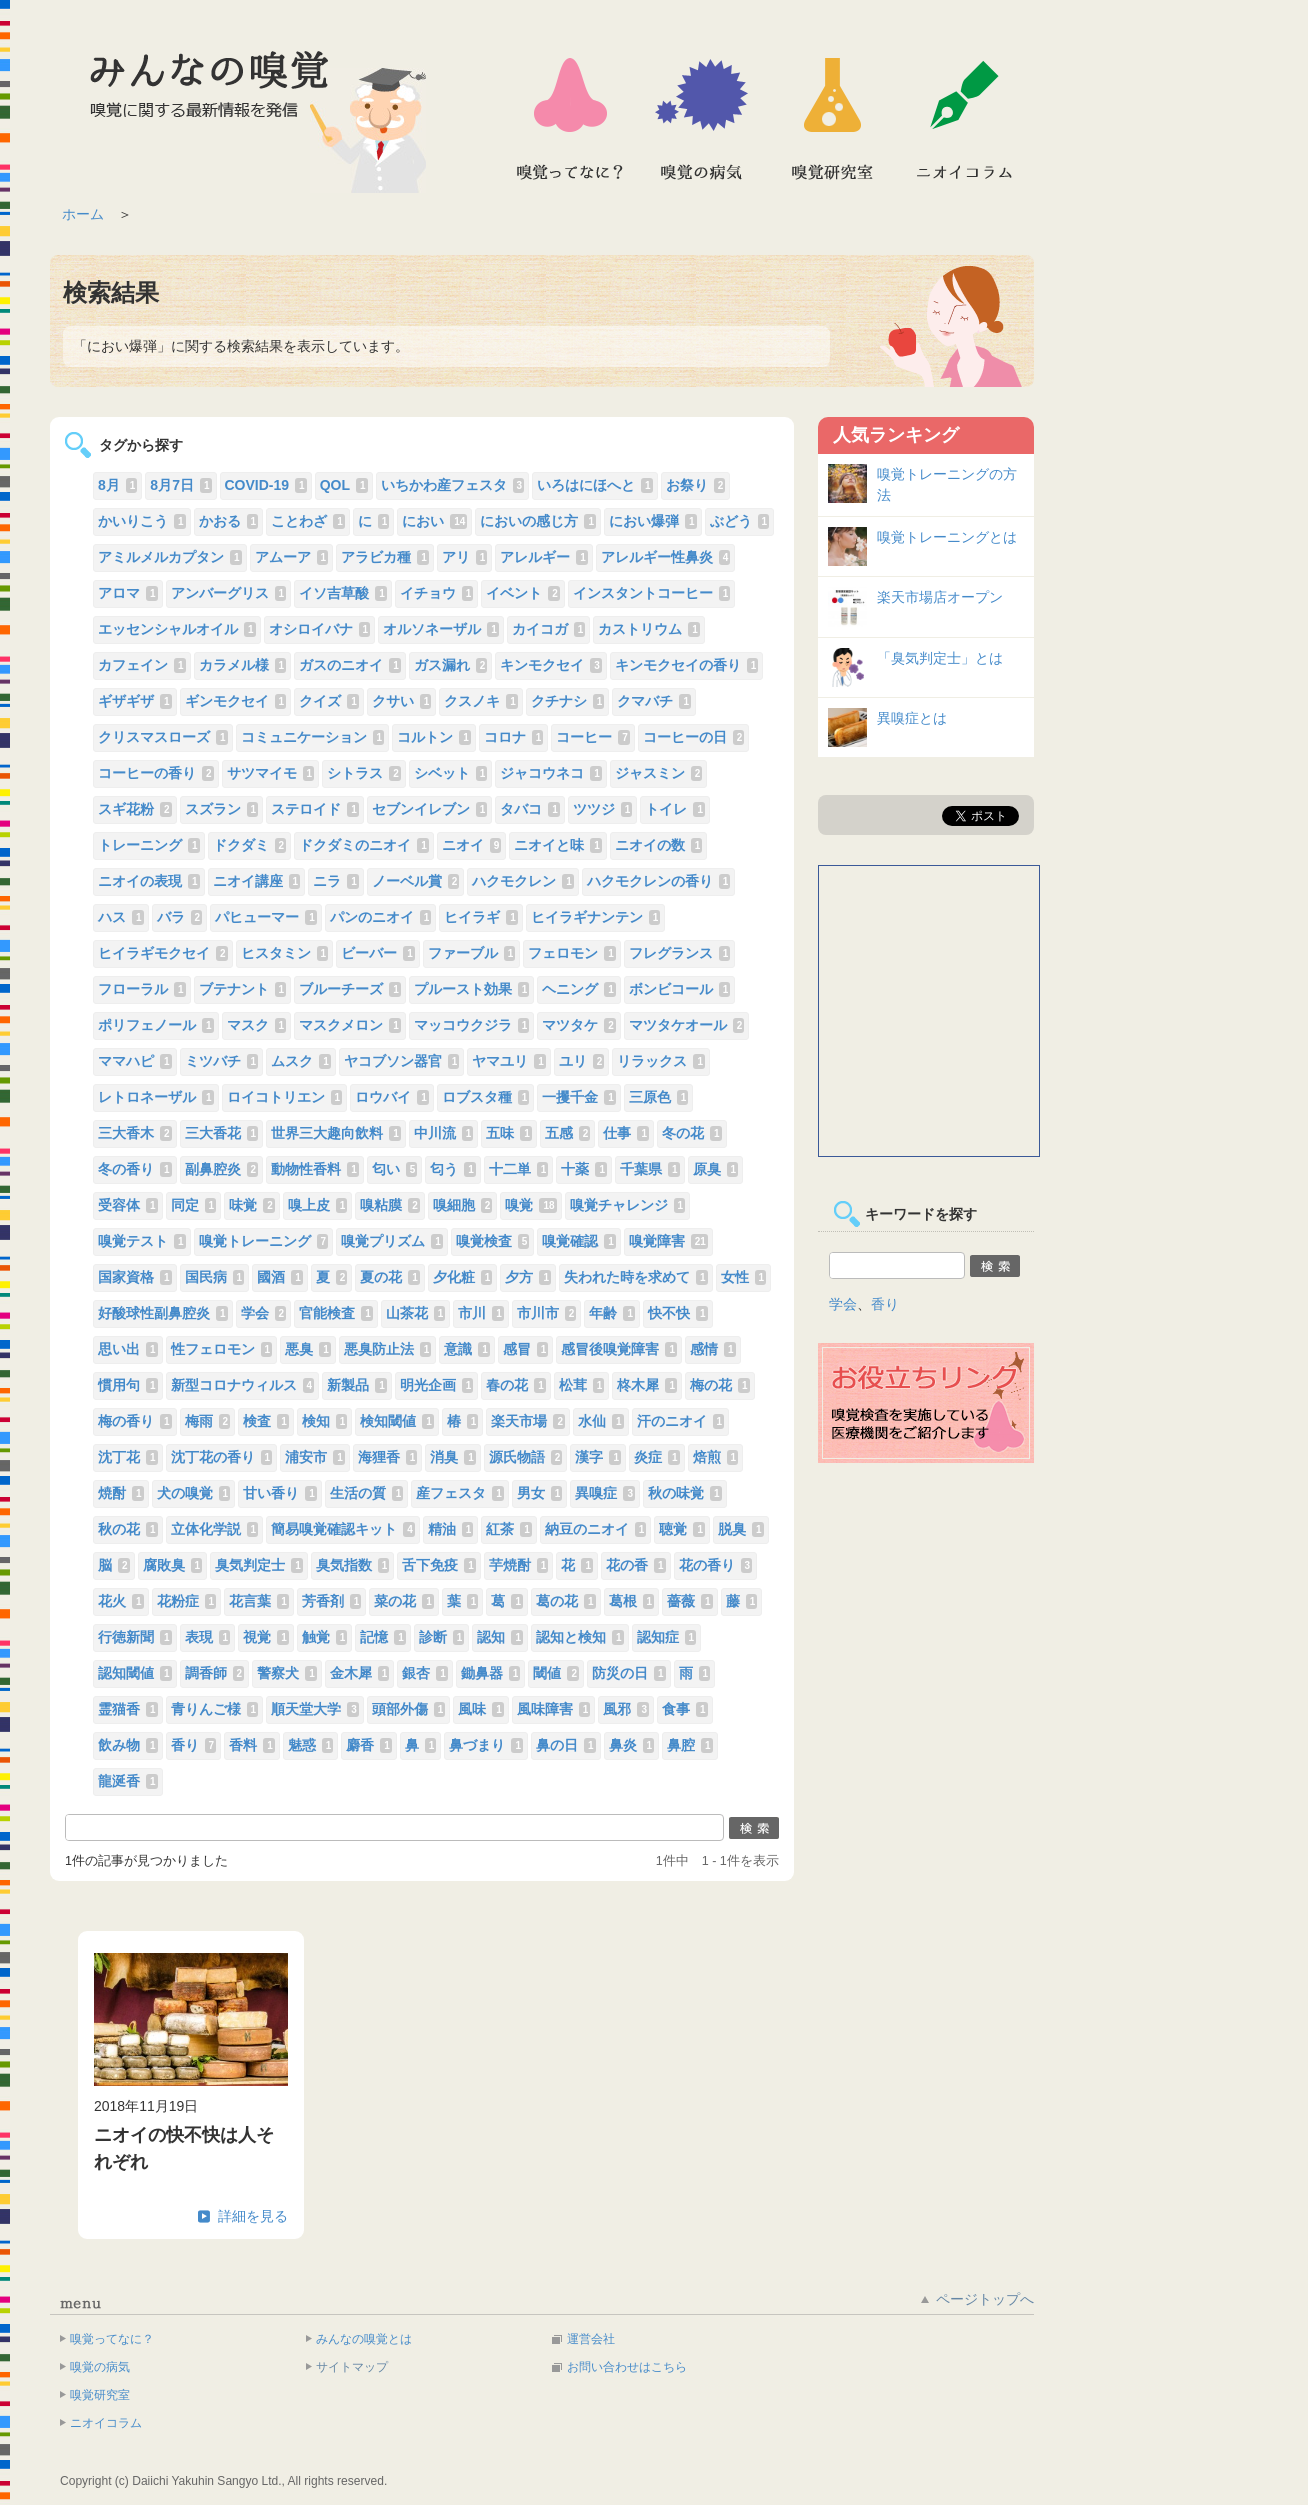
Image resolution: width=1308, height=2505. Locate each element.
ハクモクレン (523, 881)
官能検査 (336, 1313)
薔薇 (690, 1601)
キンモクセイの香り (687, 665)
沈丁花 (128, 1457)
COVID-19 (266, 485)
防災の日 (629, 1673)
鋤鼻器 (491, 1673)
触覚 (325, 1637)
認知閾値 (135, 1673)
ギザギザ (135, 701)
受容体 (128, 1205)
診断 (442, 1637)
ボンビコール (680, 989)
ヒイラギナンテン (596, 917)
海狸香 (388, 1457)
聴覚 (682, 1529)
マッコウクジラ (472, 1025)
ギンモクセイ (236, 701)
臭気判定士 (259, 1565)
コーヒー (593, 737)
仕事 (626, 1133)
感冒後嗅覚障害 (619, 1349)
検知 (325, 1421)
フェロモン (572, 953)
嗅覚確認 (579, 1241)
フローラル (142, 989)
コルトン (434, 737)
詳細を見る (253, 2216)
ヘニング (579, 989)
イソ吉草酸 (343, 593)
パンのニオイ (381, 917)
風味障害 (554, 1709)
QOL (344, 485)
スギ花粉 (135, 809)
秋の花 (128, 1529)
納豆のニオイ (596, 1529)
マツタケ (579, 1025)
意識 (467, 1349)
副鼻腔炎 (222, 1169)
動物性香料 (315, 1169)
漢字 (598, 1457)
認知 (500, 1637)
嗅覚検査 (493, 1241)
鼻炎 (632, 1745)
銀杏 (425, 1673)
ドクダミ (250, 845)
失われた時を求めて (636, 1277)
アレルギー (544, 557)
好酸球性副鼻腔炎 (163, 1313)
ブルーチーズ (350, 989)
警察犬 (287, 1673)
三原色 (659, 1097)
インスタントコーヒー (652, 593)
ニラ (336, 881)
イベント (523, 593)
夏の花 (390, 1277)
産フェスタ (460, 1493)
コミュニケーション (313, 737)
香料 (252, 1745)
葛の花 (566, 1601)
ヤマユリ (509, 1061)
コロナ (514, 737)
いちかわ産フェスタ (453, 485)
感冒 (526, 1349)
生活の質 (367, 1493)
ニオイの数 (659, 845)
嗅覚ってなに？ (570, 118)
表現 (208, 1637)
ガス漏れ (451, 665)
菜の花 (404, 1601)
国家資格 (135, 1277)
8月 (117, 485)
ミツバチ (222, 1061)
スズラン (222, 809)
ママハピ (135, 1061)
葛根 (632, 1601)
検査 (266, 1421)
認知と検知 (580, 1637)
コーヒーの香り (156, 773)
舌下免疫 (439, 1565)
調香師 (215, 1673)
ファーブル (472, 953)
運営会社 (591, 2339)
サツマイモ (271, 773)
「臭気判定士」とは (940, 658)
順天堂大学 (315, 1709)
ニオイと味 (558, 845)
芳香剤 (332, 1601)
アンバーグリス (229, 593)
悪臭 (308, 1349)
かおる (229, 521)
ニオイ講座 (257, 881)
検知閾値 (397, 1421)
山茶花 (416, 1313)
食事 (685, 1709)
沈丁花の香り (222, 1457)
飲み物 (128, 1745)
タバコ (530, 809)
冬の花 (692, 1133)
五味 (509, 1133)
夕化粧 (463, 1277)
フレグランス (680, 953)
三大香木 (135, 1133)
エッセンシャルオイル (177, 629)
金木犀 (360, 1673)
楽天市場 (528, 1421)
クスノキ (481, 701)
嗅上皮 (318, 1205)
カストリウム (649, 629)
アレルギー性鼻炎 (666, 557)
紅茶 (509, 1529)
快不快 (678, 1313)
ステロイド (315, 809)
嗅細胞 (463, 1205)
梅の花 (720, 1385)
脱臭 (741, 1529)
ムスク (301, 1061)
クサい (402, 701)
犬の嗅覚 (194, 1493)
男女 (540, 1493)
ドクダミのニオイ (364, 845)
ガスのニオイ (350, 665)
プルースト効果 (472, 989)
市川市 (547, 1313)
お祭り (696, 485)
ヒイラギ (481, 917)
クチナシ (568, 701)
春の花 (516, 1385)
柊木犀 (647, 1385)
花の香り (716, 1565)
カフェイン (142, 665)
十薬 (584, 1169)
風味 (481, 1709)
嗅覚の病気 (701, 118)
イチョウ (437, 593)
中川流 (444, 1133)
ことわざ (308, 521)
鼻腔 (690, 1745)
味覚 (252, 1205)
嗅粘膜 (390, 1205)
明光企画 (437, 1385)
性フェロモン (222, 1349)
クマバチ (654, 701)
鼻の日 (566, 1745)
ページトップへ (985, 2299)
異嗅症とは (912, 718)
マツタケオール (687, 1025)
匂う (453, 1169)
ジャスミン (659, 773)
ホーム (83, 214)
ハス (121, 917)
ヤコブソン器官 (402, 1061)
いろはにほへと (595, 485)
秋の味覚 (685, 1493)
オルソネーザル (441, 629)
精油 (451, 1529)
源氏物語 (526, 1457)
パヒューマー (266, 917)
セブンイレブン (430, 809)
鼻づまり (486, 1745)
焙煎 (716, 1457)
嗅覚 (530, 1205)
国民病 (215, 1277)
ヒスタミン (285, 953)
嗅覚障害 (668, 1241)
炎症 (657, 1457)
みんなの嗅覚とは (364, 2339)
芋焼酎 (519, 1565)
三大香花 (222, 1133)
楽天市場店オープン (940, 597)
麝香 (369, 1745)
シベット (451, 773)
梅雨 (208, 1421)
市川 (481, 1313)
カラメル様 (243, 665)
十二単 (519, 1169)
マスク (257, 1025)
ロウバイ (392, 1097)
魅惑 (311, 1745)
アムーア (292, 557)
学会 (264, 1313)
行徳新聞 (135, 1637)
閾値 (556, 1673)
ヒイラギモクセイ (163, 953)
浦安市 (315, 1457)
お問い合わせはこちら (627, 2367)
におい (434, 521)
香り (194, 1745)
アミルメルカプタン (170, 557)
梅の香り (135, 1421)
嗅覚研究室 (832, 118)
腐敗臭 (173, 1565)
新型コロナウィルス (243, 1385)
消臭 (453, 1457)
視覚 (266, 1637)
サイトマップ (352, 2367)
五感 (568, 1133)
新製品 (357, 1385)
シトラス (364, 773)
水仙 (601, 1421)
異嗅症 (605, 1493)
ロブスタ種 (486, 1097)
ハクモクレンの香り (659, 881)
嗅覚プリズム (392, 1241)
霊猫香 (128, 1709)
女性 (744, 1277)
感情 (713, 1349)
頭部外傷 (409, 1709)
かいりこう (142, 521)
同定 (194, 1205)
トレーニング (149, 845)
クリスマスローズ (163, 737)
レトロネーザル (156, 1097)
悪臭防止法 (388, 1349)
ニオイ (472, 845)
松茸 (582, 1385)
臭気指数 (353, 1565)
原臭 (716, 1169)
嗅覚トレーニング (264, 1241)
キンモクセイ (551, 665)
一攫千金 (579, 1097)
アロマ (128, 593)
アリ (465, 557)
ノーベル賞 (416, 881)
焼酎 (121, 1493)
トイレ (675, 809)
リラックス (661, 1061)
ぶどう (740, 521)
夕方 (528, 1277)
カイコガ (549, 629)
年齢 (612, 1313)
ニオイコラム (964, 118)
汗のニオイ (681, 1421)
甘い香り (280, 1493)
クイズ (329, 701)
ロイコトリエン (285, 1097)
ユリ (582, 1061)
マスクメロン (350, 1025)
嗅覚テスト (142, 1241)
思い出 (128, 1349)
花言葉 (259, 1601)
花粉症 (187, 1601)
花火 (121, 1601)
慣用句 (128, 1385)
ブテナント (243, 989)
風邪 (626, 1709)
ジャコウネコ (551, 773)
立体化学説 (215, 1529)
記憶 (383, 1637)
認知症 (667, 1637)
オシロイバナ (320, 629)
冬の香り (135, 1169)
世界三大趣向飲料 (336, 1133)
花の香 (636, 1565)
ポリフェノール (156, 1025)
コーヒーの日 (694, 737)
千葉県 (650, 1169)
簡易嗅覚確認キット (343, 1529)
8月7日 (180, 485)
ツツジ (603, 809)
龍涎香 (128, 1781)
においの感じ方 (538, 521)
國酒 (280, 1277)
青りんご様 (215, 1709)
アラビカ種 (385, 557)
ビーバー (378, 953)
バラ (180, 917)
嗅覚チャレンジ (628, 1205)
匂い (395, 1169)
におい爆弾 (653, 521)
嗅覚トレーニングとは (947, 537)
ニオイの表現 (149, 881)
